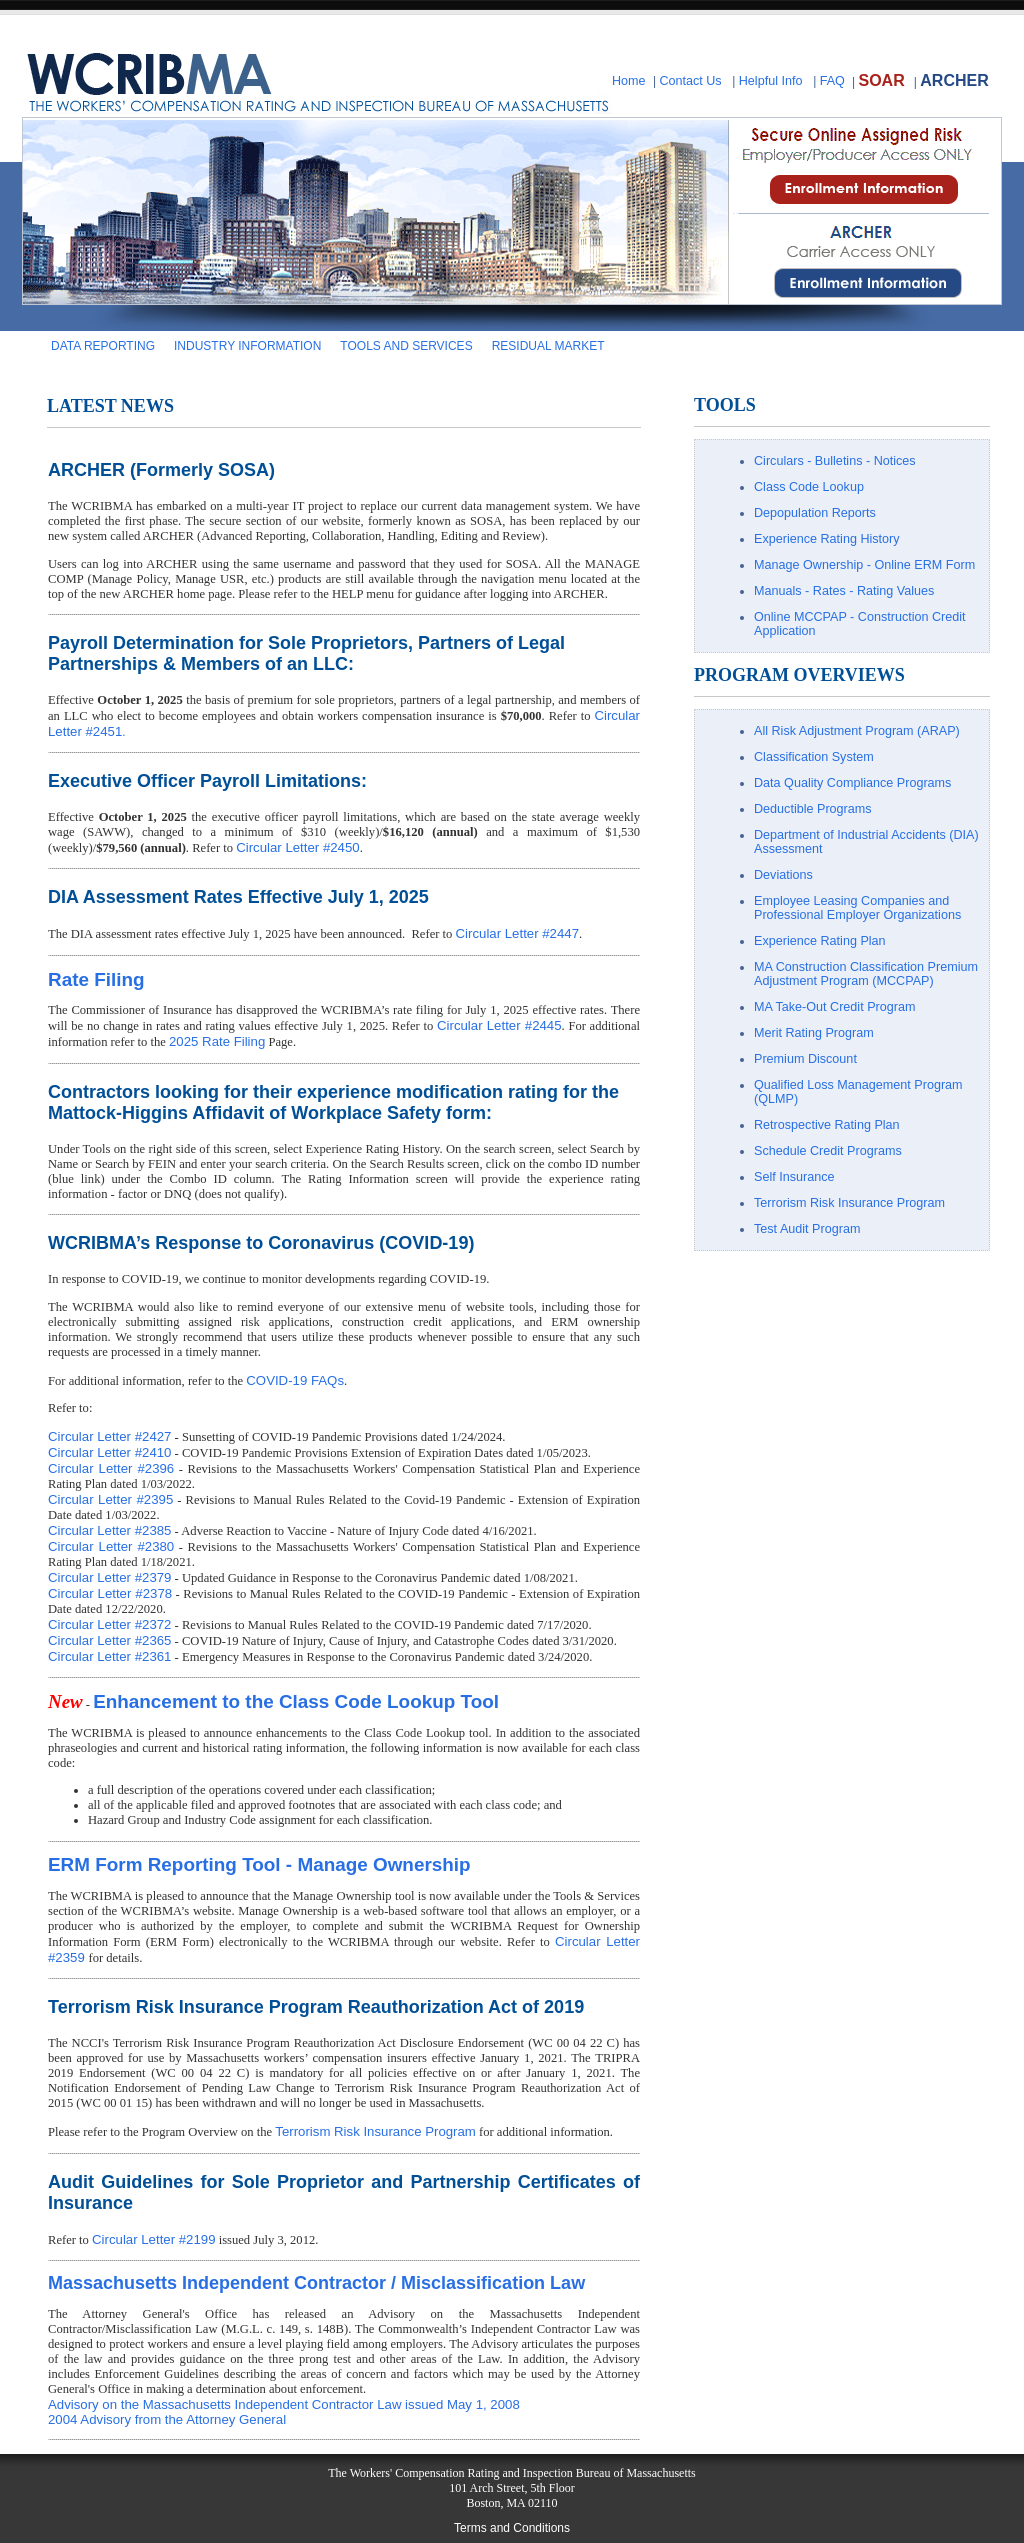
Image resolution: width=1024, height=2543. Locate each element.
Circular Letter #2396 (111, 1468)
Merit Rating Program (814, 1033)
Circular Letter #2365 (109, 1640)
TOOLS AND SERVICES (406, 346)
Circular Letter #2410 (109, 1452)
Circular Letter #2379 (109, 1577)
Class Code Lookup (809, 487)
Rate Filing (96, 979)
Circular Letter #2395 (110, 1499)
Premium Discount (805, 1059)
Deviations (783, 875)
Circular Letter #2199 (153, 2239)
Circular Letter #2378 (110, 1593)
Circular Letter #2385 (109, 1530)
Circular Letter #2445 (499, 1025)
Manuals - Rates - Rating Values (844, 591)
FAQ (832, 81)
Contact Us (690, 81)
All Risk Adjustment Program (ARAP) (857, 731)
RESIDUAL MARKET (548, 346)
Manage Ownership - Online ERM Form (864, 565)
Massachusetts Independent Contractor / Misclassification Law (316, 2283)
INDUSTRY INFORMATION (247, 346)
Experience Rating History (827, 539)
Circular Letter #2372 (109, 1624)
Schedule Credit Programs (828, 1151)
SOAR (881, 80)
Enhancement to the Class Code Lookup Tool (296, 1701)
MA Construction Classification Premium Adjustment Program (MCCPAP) (866, 974)
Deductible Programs (813, 809)
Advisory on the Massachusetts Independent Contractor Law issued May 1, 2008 (284, 2404)
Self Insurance (794, 1177)
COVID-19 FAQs (295, 1380)
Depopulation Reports (815, 513)
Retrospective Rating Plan (827, 1125)
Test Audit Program (807, 1229)
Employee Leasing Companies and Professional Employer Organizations (857, 908)
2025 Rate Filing (217, 1041)
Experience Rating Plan (820, 941)
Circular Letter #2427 (109, 1436)
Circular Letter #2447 (517, 933)
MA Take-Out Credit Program (834, 1007)
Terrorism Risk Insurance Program (375, 2131)
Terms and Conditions (512, 2528)
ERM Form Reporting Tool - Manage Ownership (259, 1864)
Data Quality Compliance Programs (852, 783)
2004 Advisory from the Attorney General (167, 2419)
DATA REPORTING (103, 346)
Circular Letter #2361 (109, 1656)
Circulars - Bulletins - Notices (835, 461)
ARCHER (954, 80)
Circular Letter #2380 (111, 1546)
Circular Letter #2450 (297, 847)
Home (629, 81)
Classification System (814, 757)
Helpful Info (771, 81)
